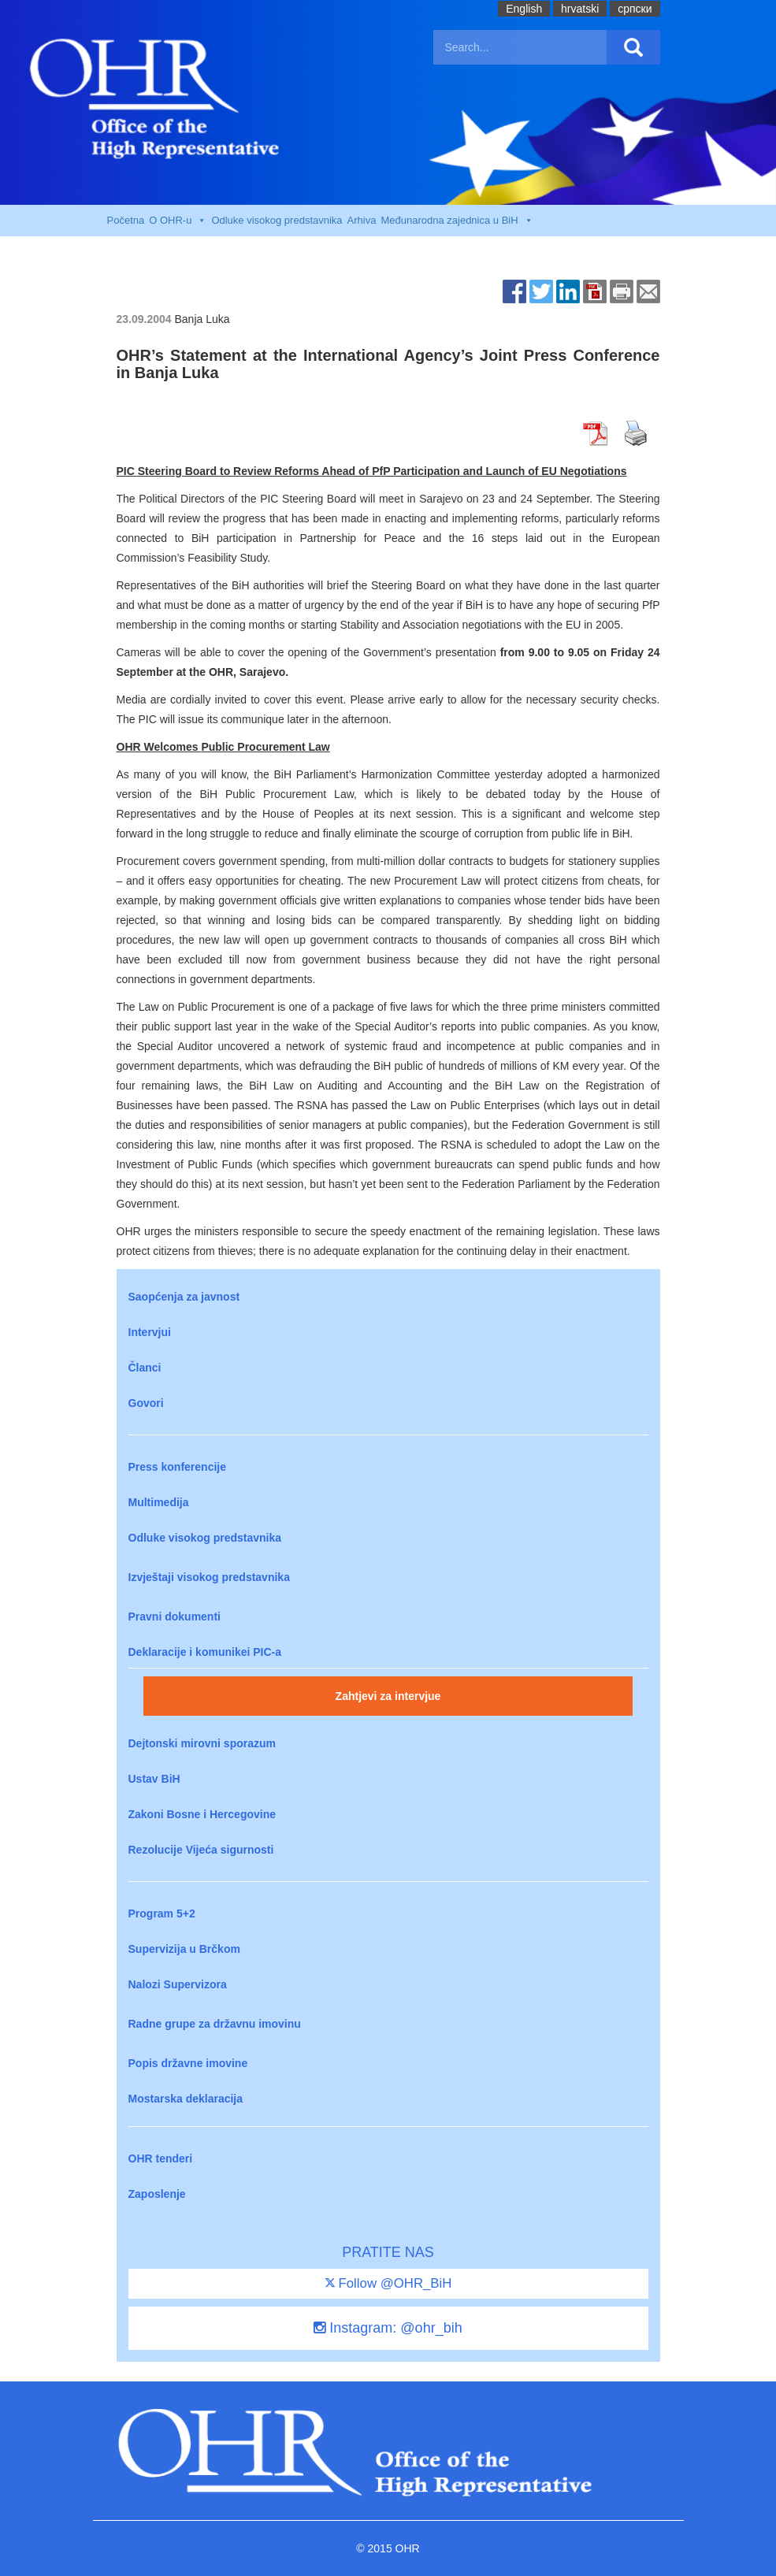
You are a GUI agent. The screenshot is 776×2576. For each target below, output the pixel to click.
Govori (146, 1403)
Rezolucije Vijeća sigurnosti (201, 1849)
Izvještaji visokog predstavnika (209, 1577)
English (524, 8)
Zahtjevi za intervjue (388, 1696)
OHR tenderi (160, 2158)
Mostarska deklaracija (185, 2098)
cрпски (635, 8)
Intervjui (149, 1332)
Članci (145, 1367)
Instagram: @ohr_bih (388, 2328)
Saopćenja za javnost (184, 1296)
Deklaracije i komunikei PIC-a (205, 1652)
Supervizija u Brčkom (184, 1949)
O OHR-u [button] (177, 220)
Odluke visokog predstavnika (276, 220)
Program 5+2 (161, 1913)
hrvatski (580, 8)
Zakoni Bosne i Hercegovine (202, 1814)
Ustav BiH (154, 1778)
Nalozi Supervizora (177, 1984)
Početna (126, 220)
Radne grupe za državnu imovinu (214, 2023)
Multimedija (158, 1502)
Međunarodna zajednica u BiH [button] (457, 220)
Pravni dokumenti (174, 1616)
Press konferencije (177, 1467)
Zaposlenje (157, 2194)
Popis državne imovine (188, 2063)
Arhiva (362, 220)
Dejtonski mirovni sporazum (202, 1743)
